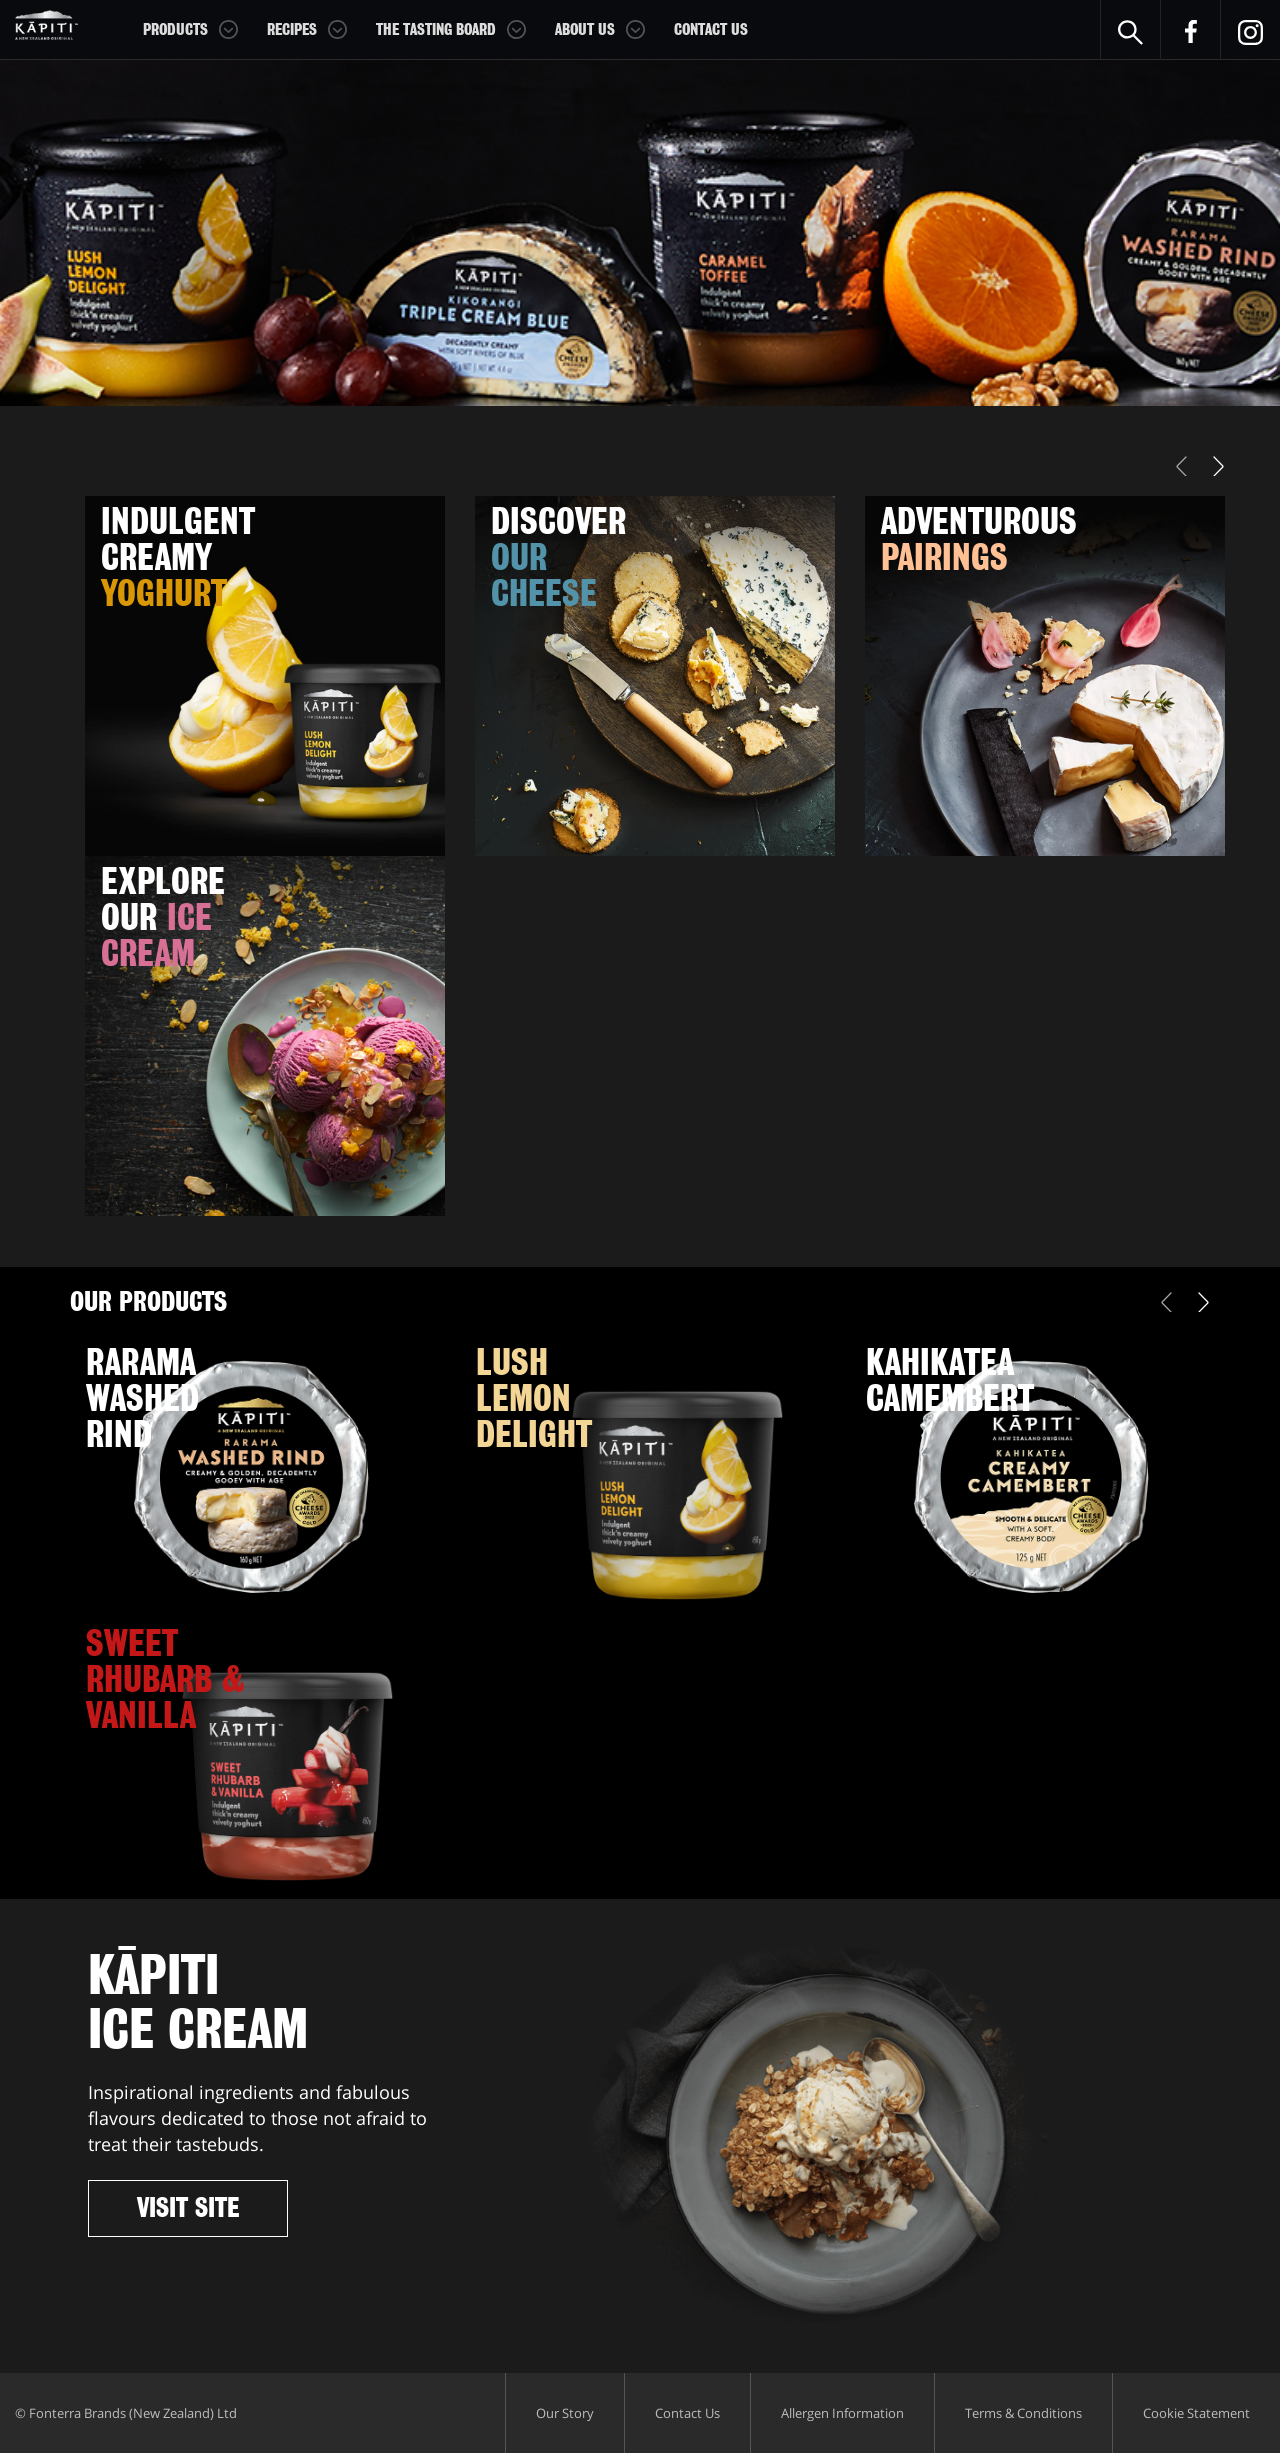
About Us (585, 30)
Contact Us (711, 30)
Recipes (292, 30)
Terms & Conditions (1023, 2413)
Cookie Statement (1196, 2413)
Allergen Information (842, 2413)
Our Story (565, 2413)
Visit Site (188, 2208)
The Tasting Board (436, 30)
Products (175, 30)
